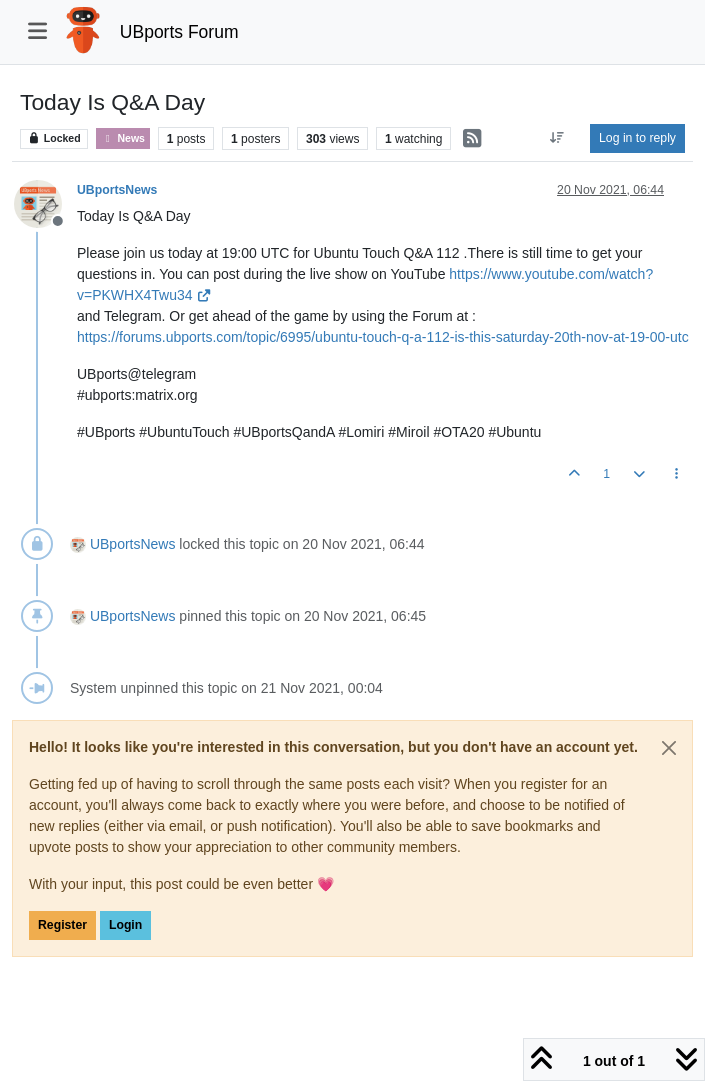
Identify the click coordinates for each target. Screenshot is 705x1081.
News (122, 138)
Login (125, 925)
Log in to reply (637, 138)
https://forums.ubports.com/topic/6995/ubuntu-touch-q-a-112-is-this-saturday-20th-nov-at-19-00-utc (383, 337)
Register (62, 925)
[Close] (669, 748)
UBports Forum (179, 32)
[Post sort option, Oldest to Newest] (557, 138)
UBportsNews (117, 190)
